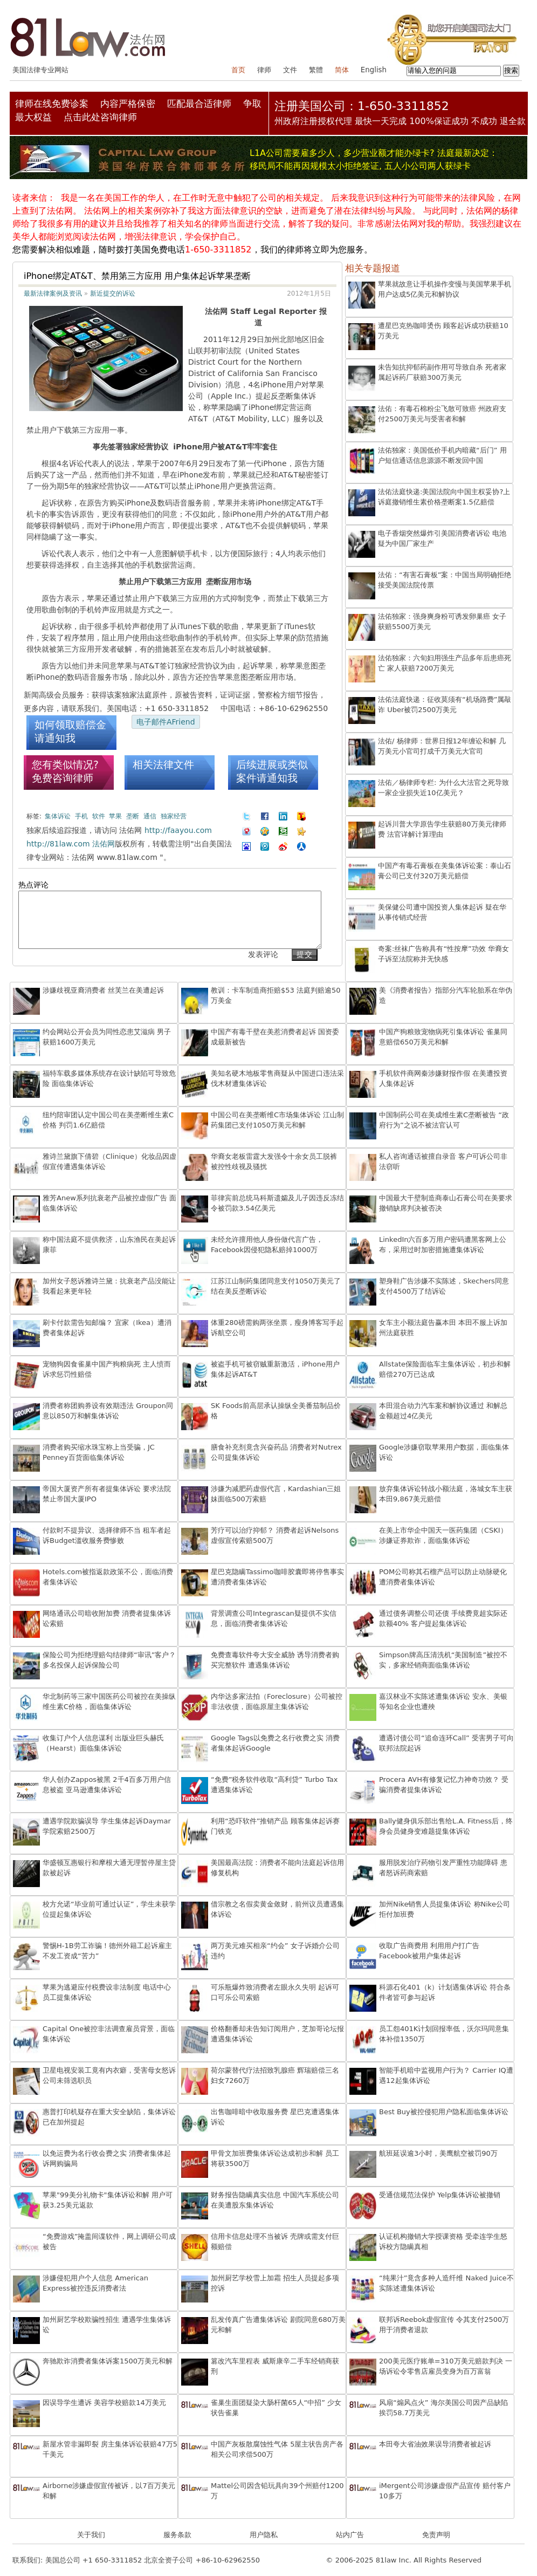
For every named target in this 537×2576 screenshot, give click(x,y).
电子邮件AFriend (165, 722)
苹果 (115, 816)
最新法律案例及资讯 (53, 293)
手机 (81, 816)
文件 (290, 70)
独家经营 (174, 816)
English (374, 70)
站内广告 (350, 2535)
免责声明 (436, 2535)
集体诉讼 (58, 816)
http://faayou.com (178, 830)
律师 (264, 70)
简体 (342, 70)
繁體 (316, 70)
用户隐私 (264, 2535)
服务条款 (177, 2535)
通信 (149, 816)
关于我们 (91, 2535)
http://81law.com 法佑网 (70, 843)
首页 (238, 70)
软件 (98, 816)
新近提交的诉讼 (112, 293)
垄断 (132, 816)
